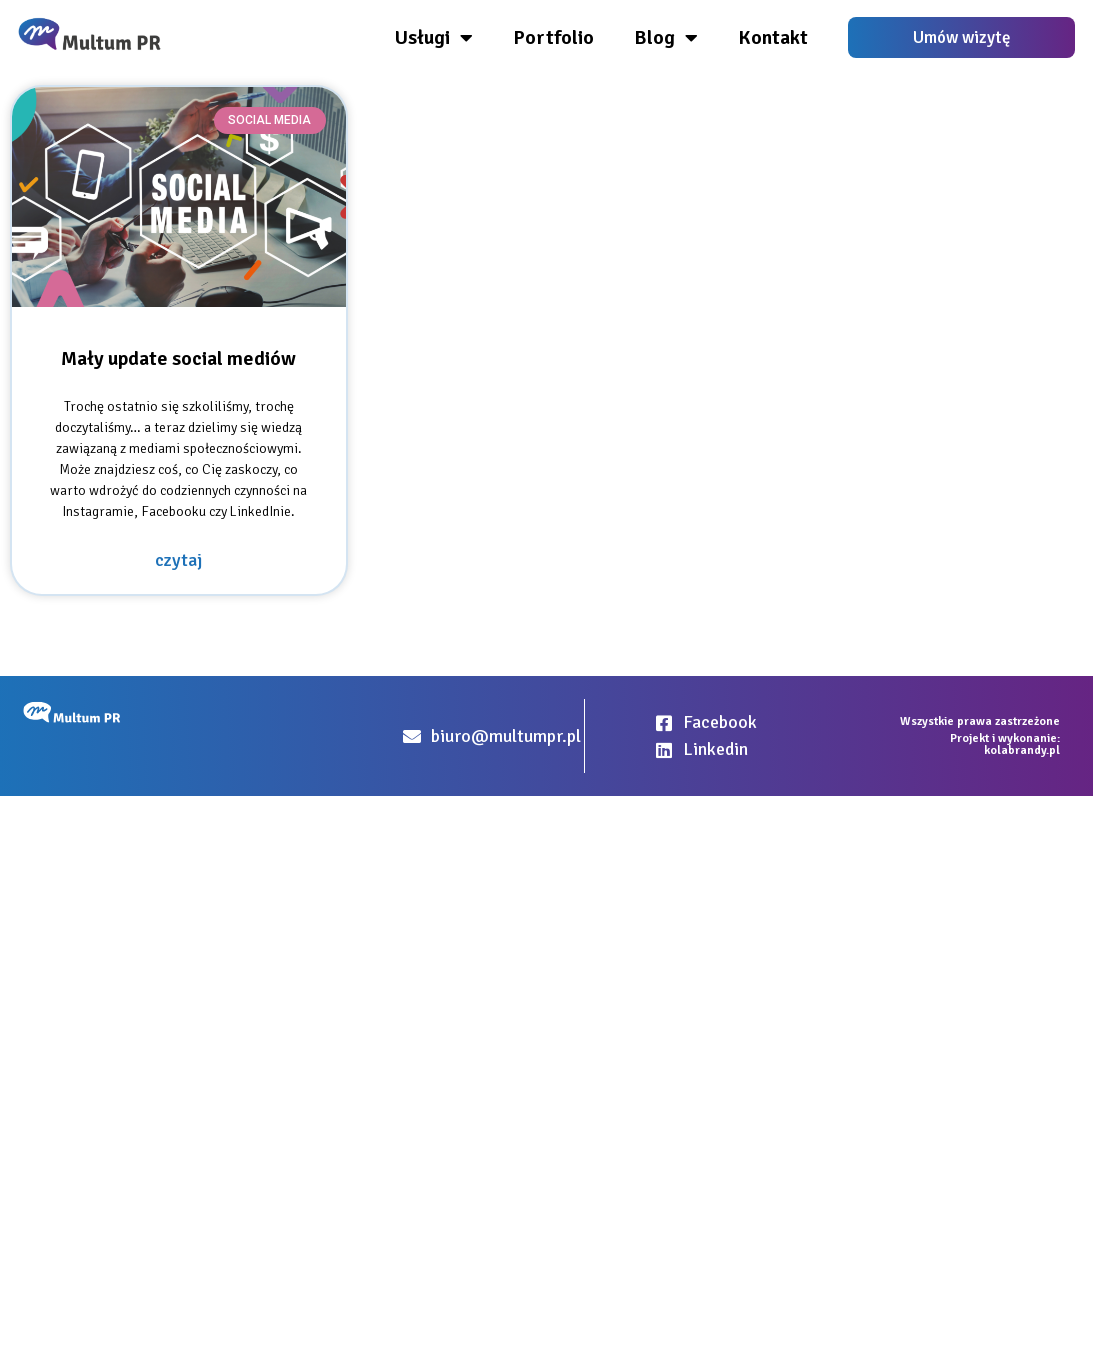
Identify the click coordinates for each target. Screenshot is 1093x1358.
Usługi (434, 38)
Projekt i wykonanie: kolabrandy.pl (1005, 744)
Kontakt (773, 37)
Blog (666, 38)
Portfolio (553, 37)
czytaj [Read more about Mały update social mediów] (178, 560)
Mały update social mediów (178, 358)
